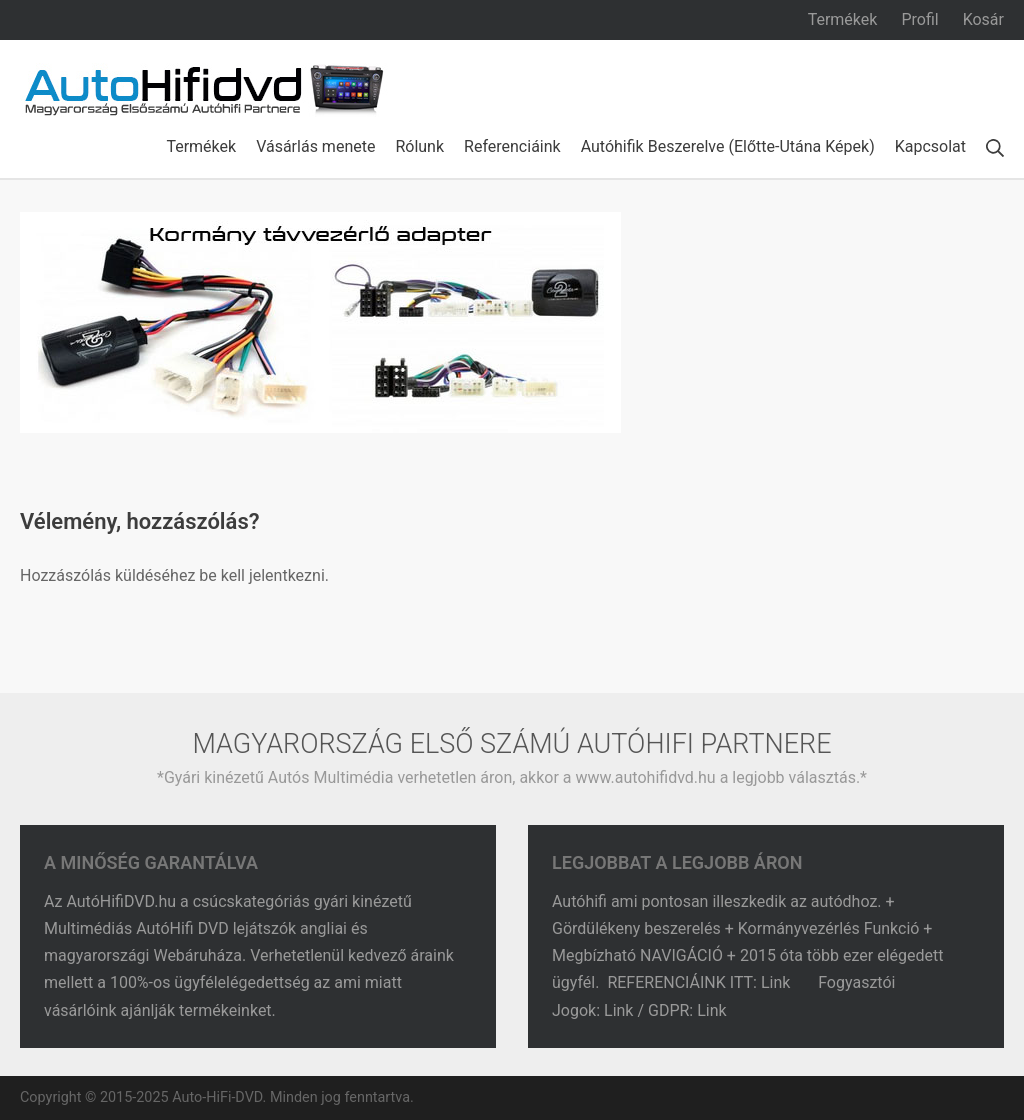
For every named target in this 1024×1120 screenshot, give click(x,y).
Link (777, 982)
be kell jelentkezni (261, 575)
